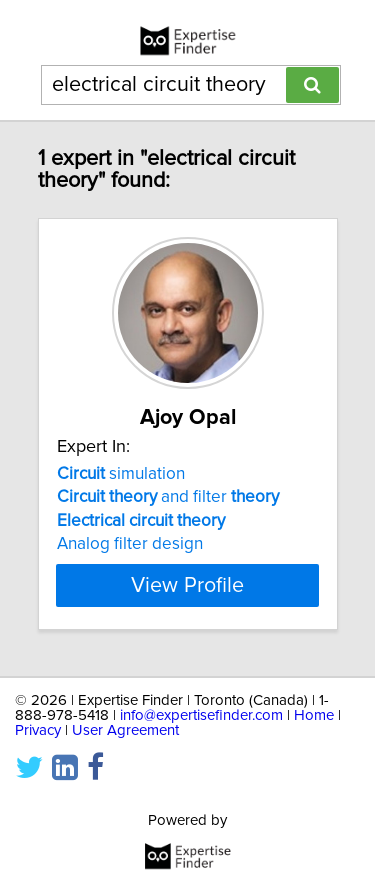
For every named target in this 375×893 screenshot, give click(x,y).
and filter (168, 497)
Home (314, 715)
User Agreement (125, 730)
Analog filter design (130, 544)
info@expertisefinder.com (201, 715)
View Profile (187, 585)
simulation (121, 474)
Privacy (38, 730)
